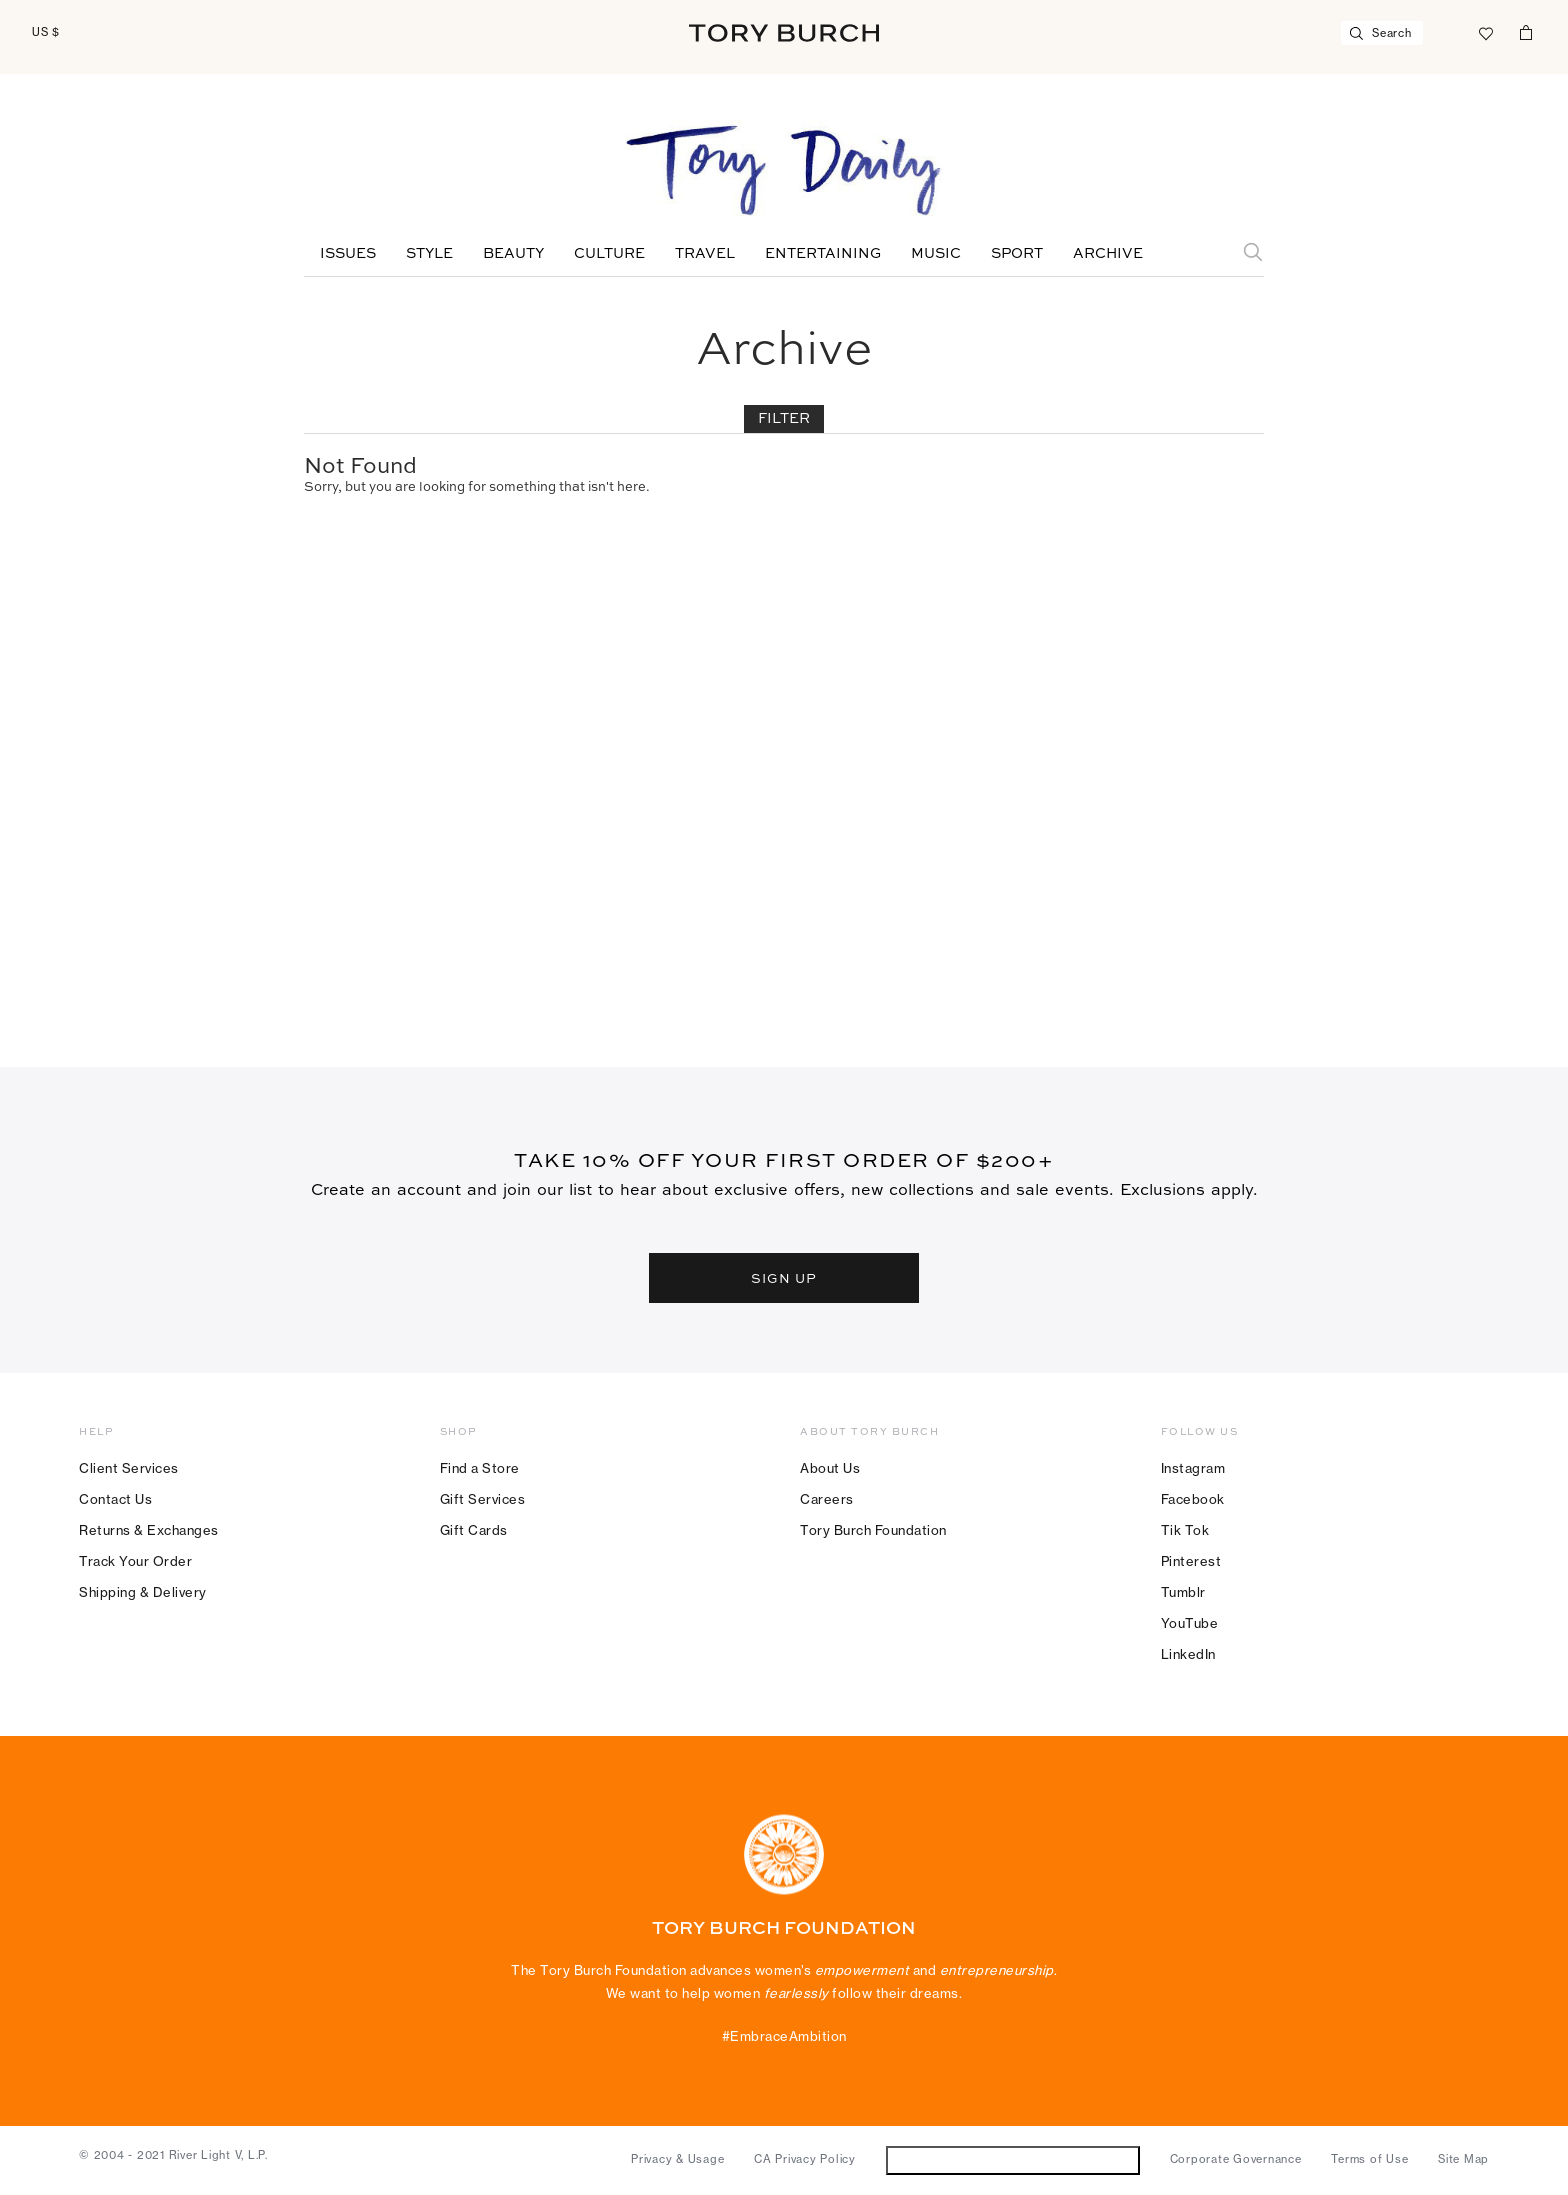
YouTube (1190, 1623)
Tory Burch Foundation (873, 1530)
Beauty (513, 254)
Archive (1108, 254)
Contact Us (115, 1499)
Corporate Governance (1236, 2159)
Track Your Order (135, 1561)
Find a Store (480, 1468)
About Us (830, 1468)
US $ (46, 32)
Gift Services (483, 1499)
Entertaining (823, 254)
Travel (705, 254)
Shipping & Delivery (143, 1592)
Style (429, 254)
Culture (609, 254)
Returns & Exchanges (149, 1530)
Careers (827, 1499)
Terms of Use (1369, 2159)
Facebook (1193, 1499)
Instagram (1193, 1468)
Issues (348, 254)
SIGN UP (784, 1278)
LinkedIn (1188, 1654)
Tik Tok (1185, 1530)
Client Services (129, 1468)
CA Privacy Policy (805, 2159)
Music (936, 254)
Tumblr (1183, 1592)
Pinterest (1191, 1561)
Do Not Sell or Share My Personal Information (1012, 2159)
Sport (1017, 254)
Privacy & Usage (677, 2159)
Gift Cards (474, 1530)
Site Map (1463, 2159)
